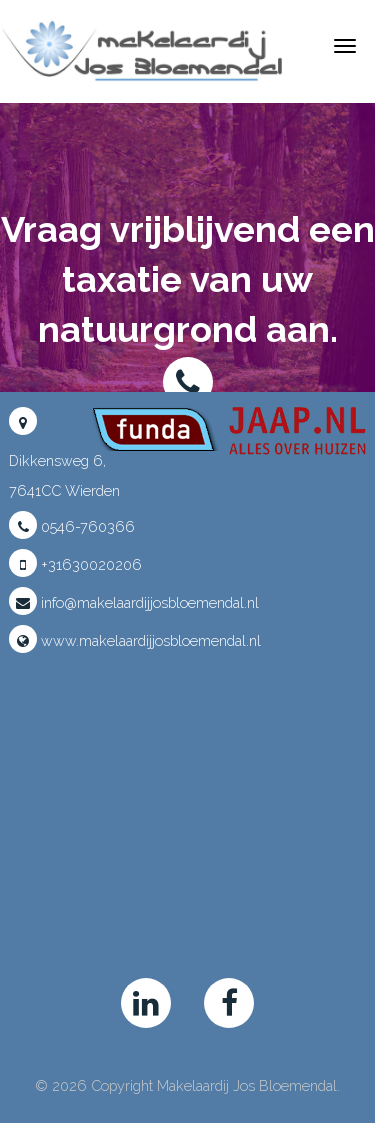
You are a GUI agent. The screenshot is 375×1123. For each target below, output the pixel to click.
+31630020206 (75, 564)
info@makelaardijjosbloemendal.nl (134, 602)
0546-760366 (72, 526)
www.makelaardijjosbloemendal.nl (135, 640)
